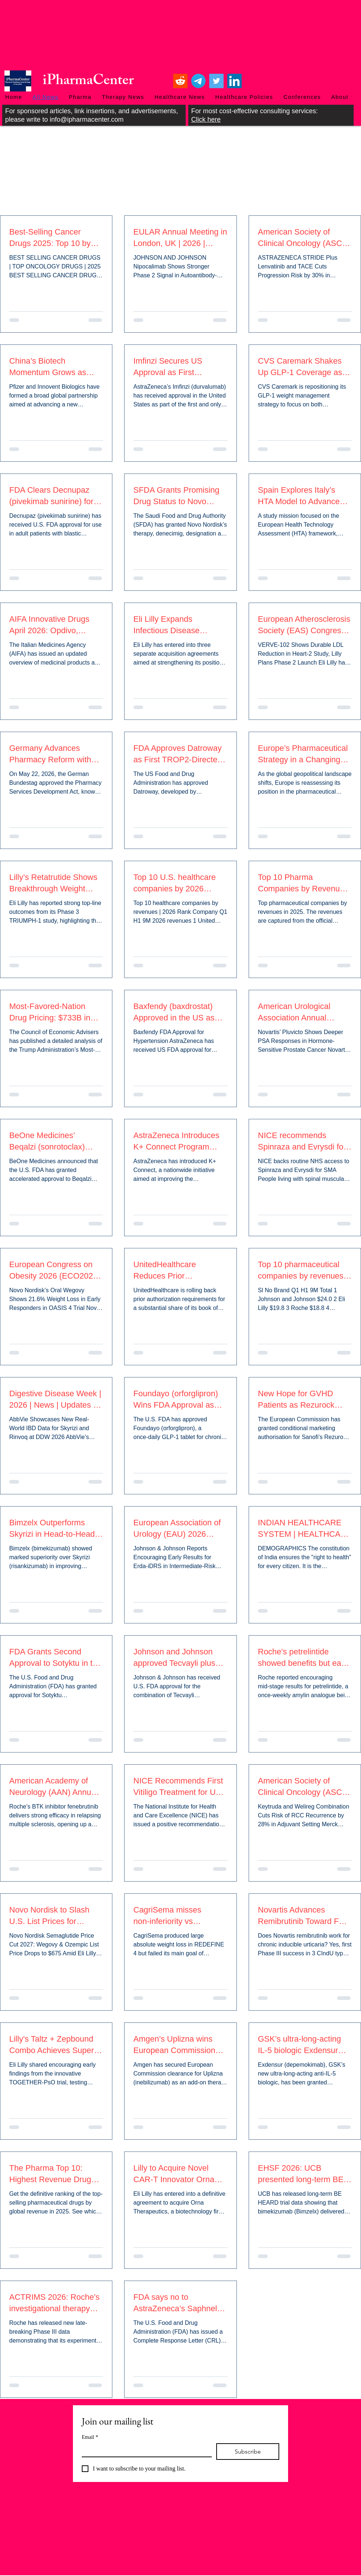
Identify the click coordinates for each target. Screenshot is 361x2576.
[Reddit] (180, 81)
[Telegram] (198, 81)
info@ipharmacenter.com (86, 119)
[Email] (144, 2450)
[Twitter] (216, 81)
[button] (80, 97)
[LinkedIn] (234, 81)
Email (90, 2437)
